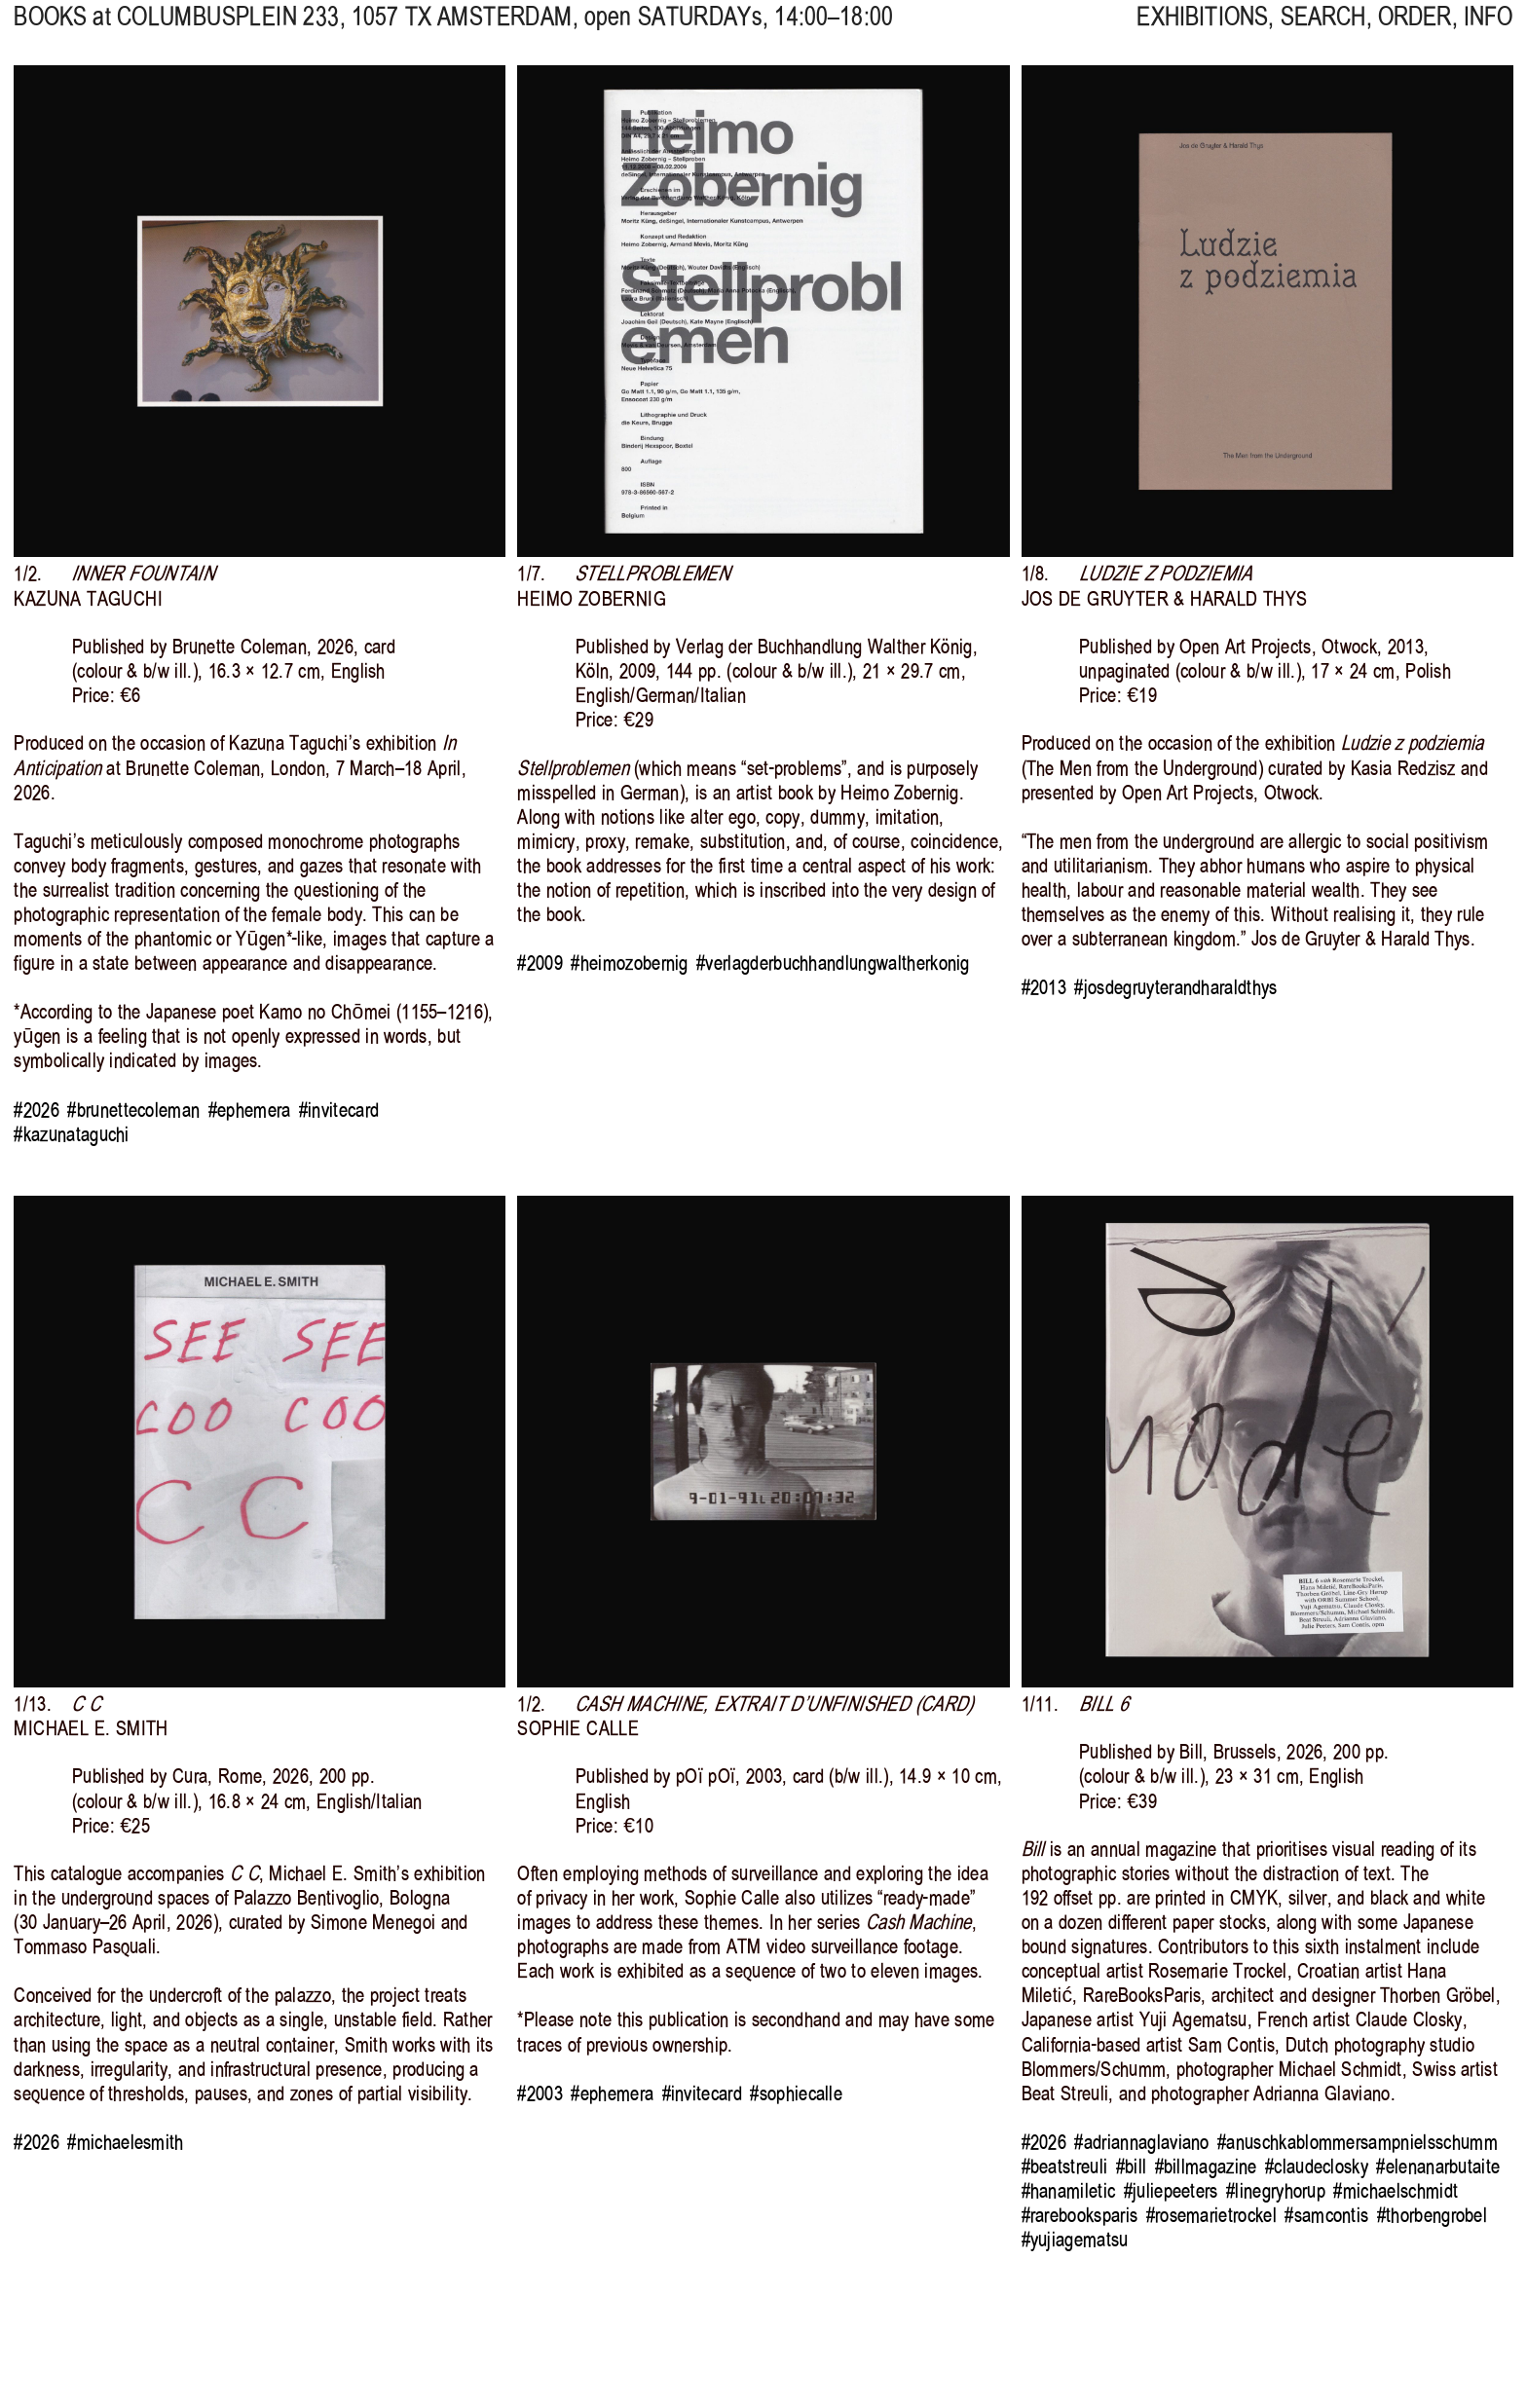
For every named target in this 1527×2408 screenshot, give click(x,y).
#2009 (540, 963)
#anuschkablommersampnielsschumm (1357, 2142)
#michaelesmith (125, 2142)
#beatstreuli (1065, 2166)
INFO (1488, 31)
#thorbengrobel (1432, 2215)
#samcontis (1326, 2215)
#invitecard (339, 1110)
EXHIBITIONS (1202, 31)
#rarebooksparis (1080, 2215)
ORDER (1415, 31)
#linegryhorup (1275, 2191)
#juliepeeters (1171, 2191)
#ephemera (249, 1110)
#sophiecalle (796, 2093)
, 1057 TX (345, 31)
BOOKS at (62, 31)
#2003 (540, 2093)
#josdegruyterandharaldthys (1175, 987)
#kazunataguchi (71, 1134)
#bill (1131, 2166)
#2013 (1044, 987)
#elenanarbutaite (1438, 2166)
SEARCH (1323, 31)
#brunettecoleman (133, 1110)
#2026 (36, 1110)
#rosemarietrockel (1211, 2215)
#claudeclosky (1316, 2166)
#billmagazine (1206, 2166)
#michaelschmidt (1395, 2191)
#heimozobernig (629, 963)
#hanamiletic (1069, 2191)
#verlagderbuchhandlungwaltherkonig (833, 963)
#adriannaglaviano (1141, 2142)
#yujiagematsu (1075, 2239)
